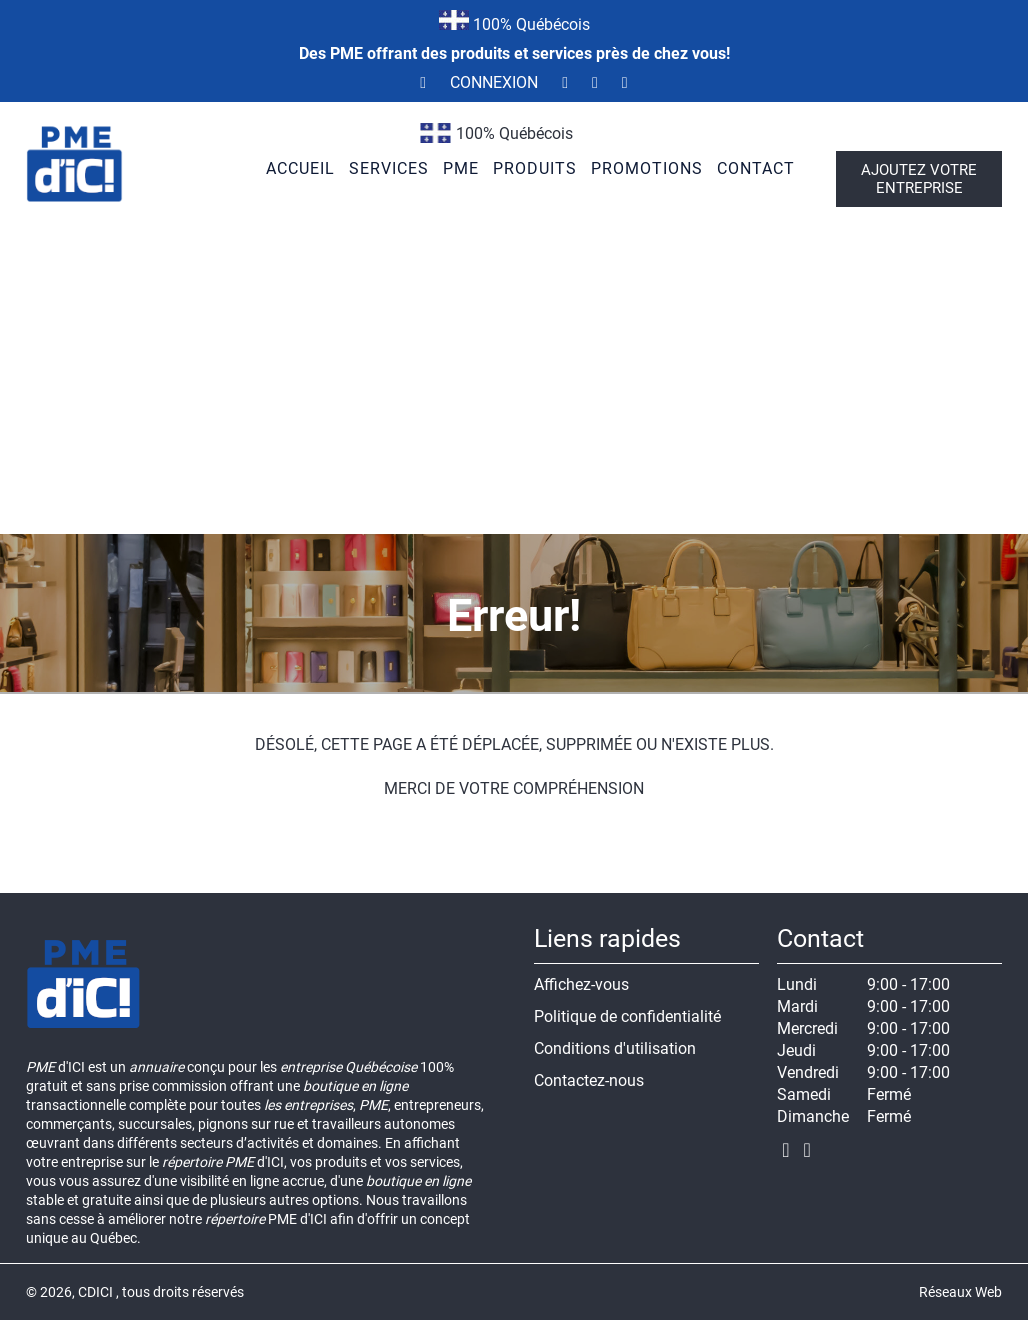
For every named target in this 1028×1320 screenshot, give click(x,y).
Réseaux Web (960, 1292)
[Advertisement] (514, 384)
